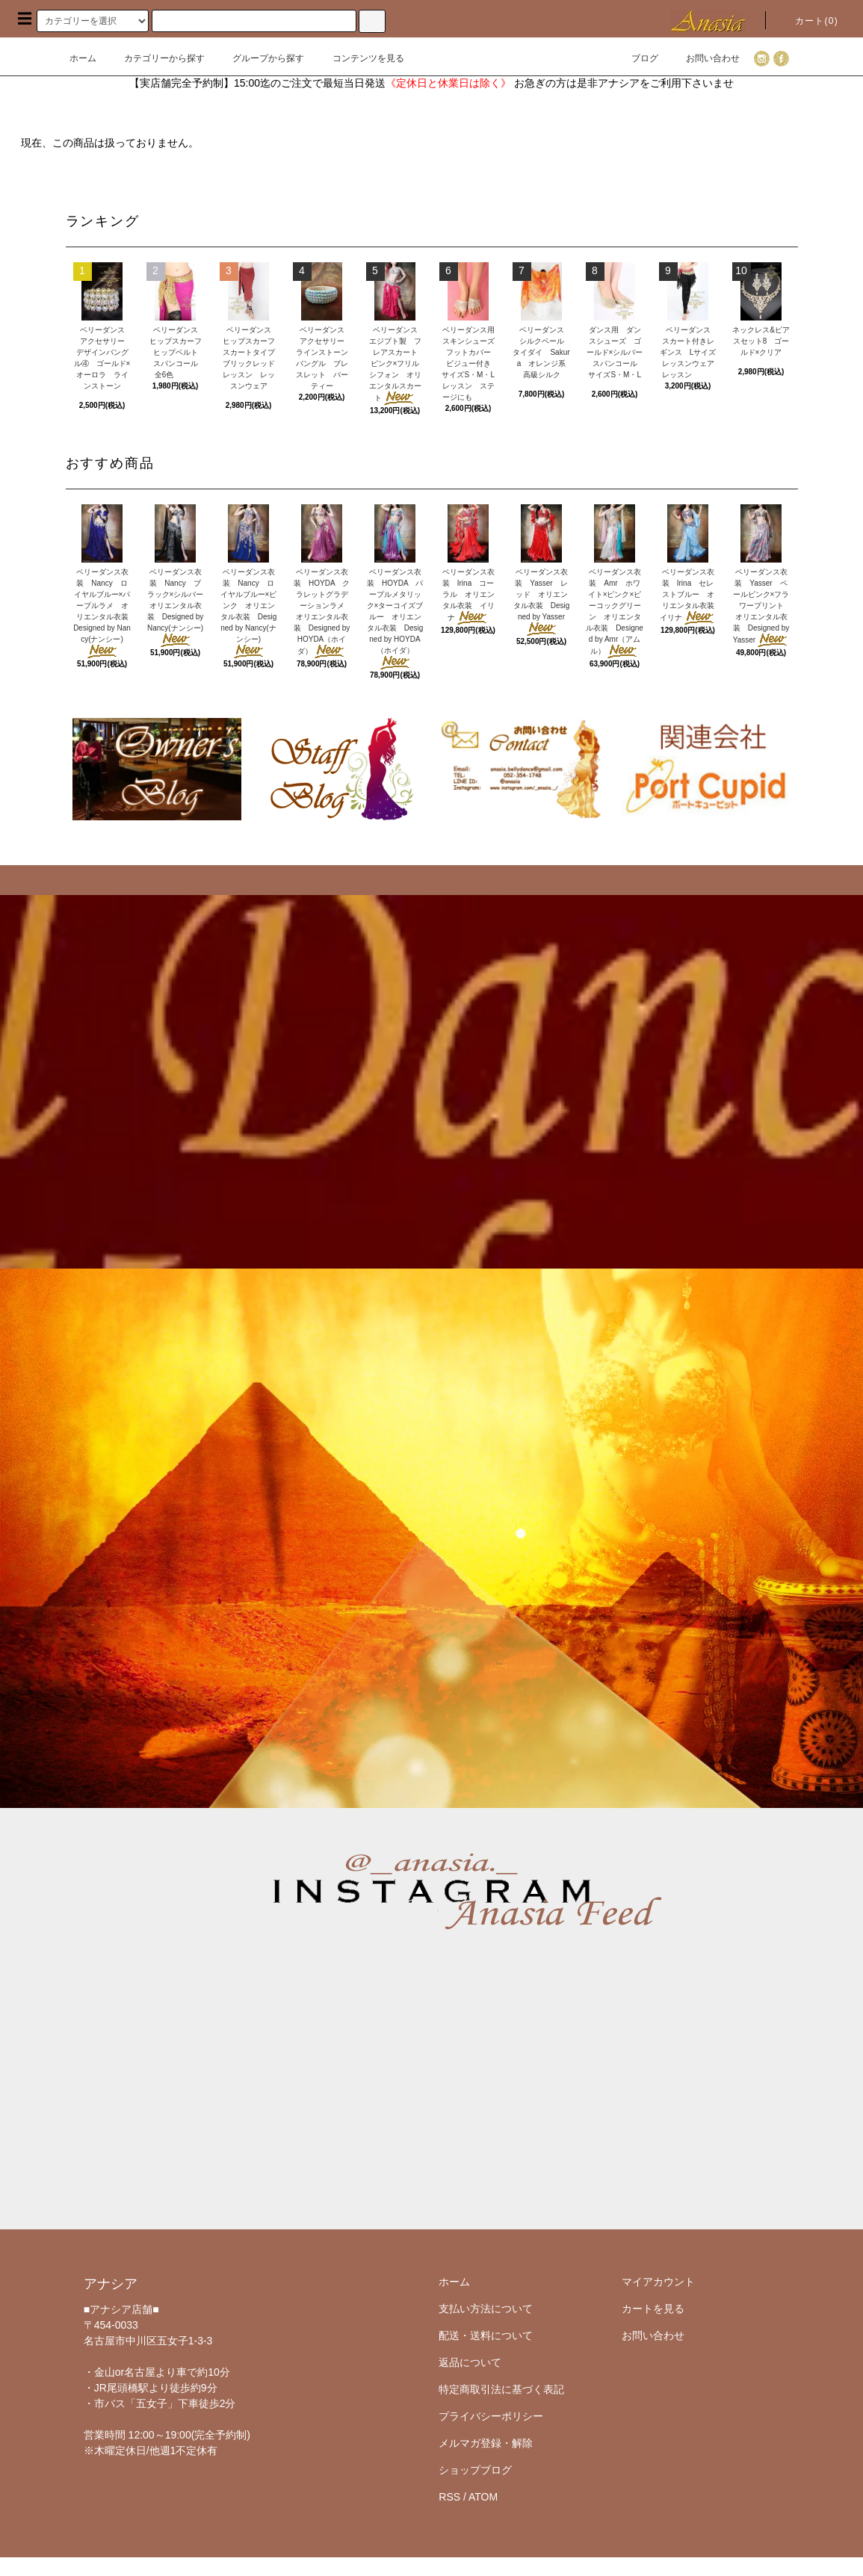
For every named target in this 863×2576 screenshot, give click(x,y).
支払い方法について (486, 2309)
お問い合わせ (704, 58)
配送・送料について (486, 2335)
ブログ (635, 58)
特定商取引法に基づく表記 (501, 2389)
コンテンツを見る (359, 58)
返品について (470, 2362)
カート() (807, 21)
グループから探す (259, 58)
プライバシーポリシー (491, 2416)
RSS (449, 2497)
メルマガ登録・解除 (486, 2443)
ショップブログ (475, 2470)
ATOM (483, 2497)
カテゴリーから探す (155, 58)
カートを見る (653, 2309)
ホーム (82, 58)
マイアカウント (658, 2282)
